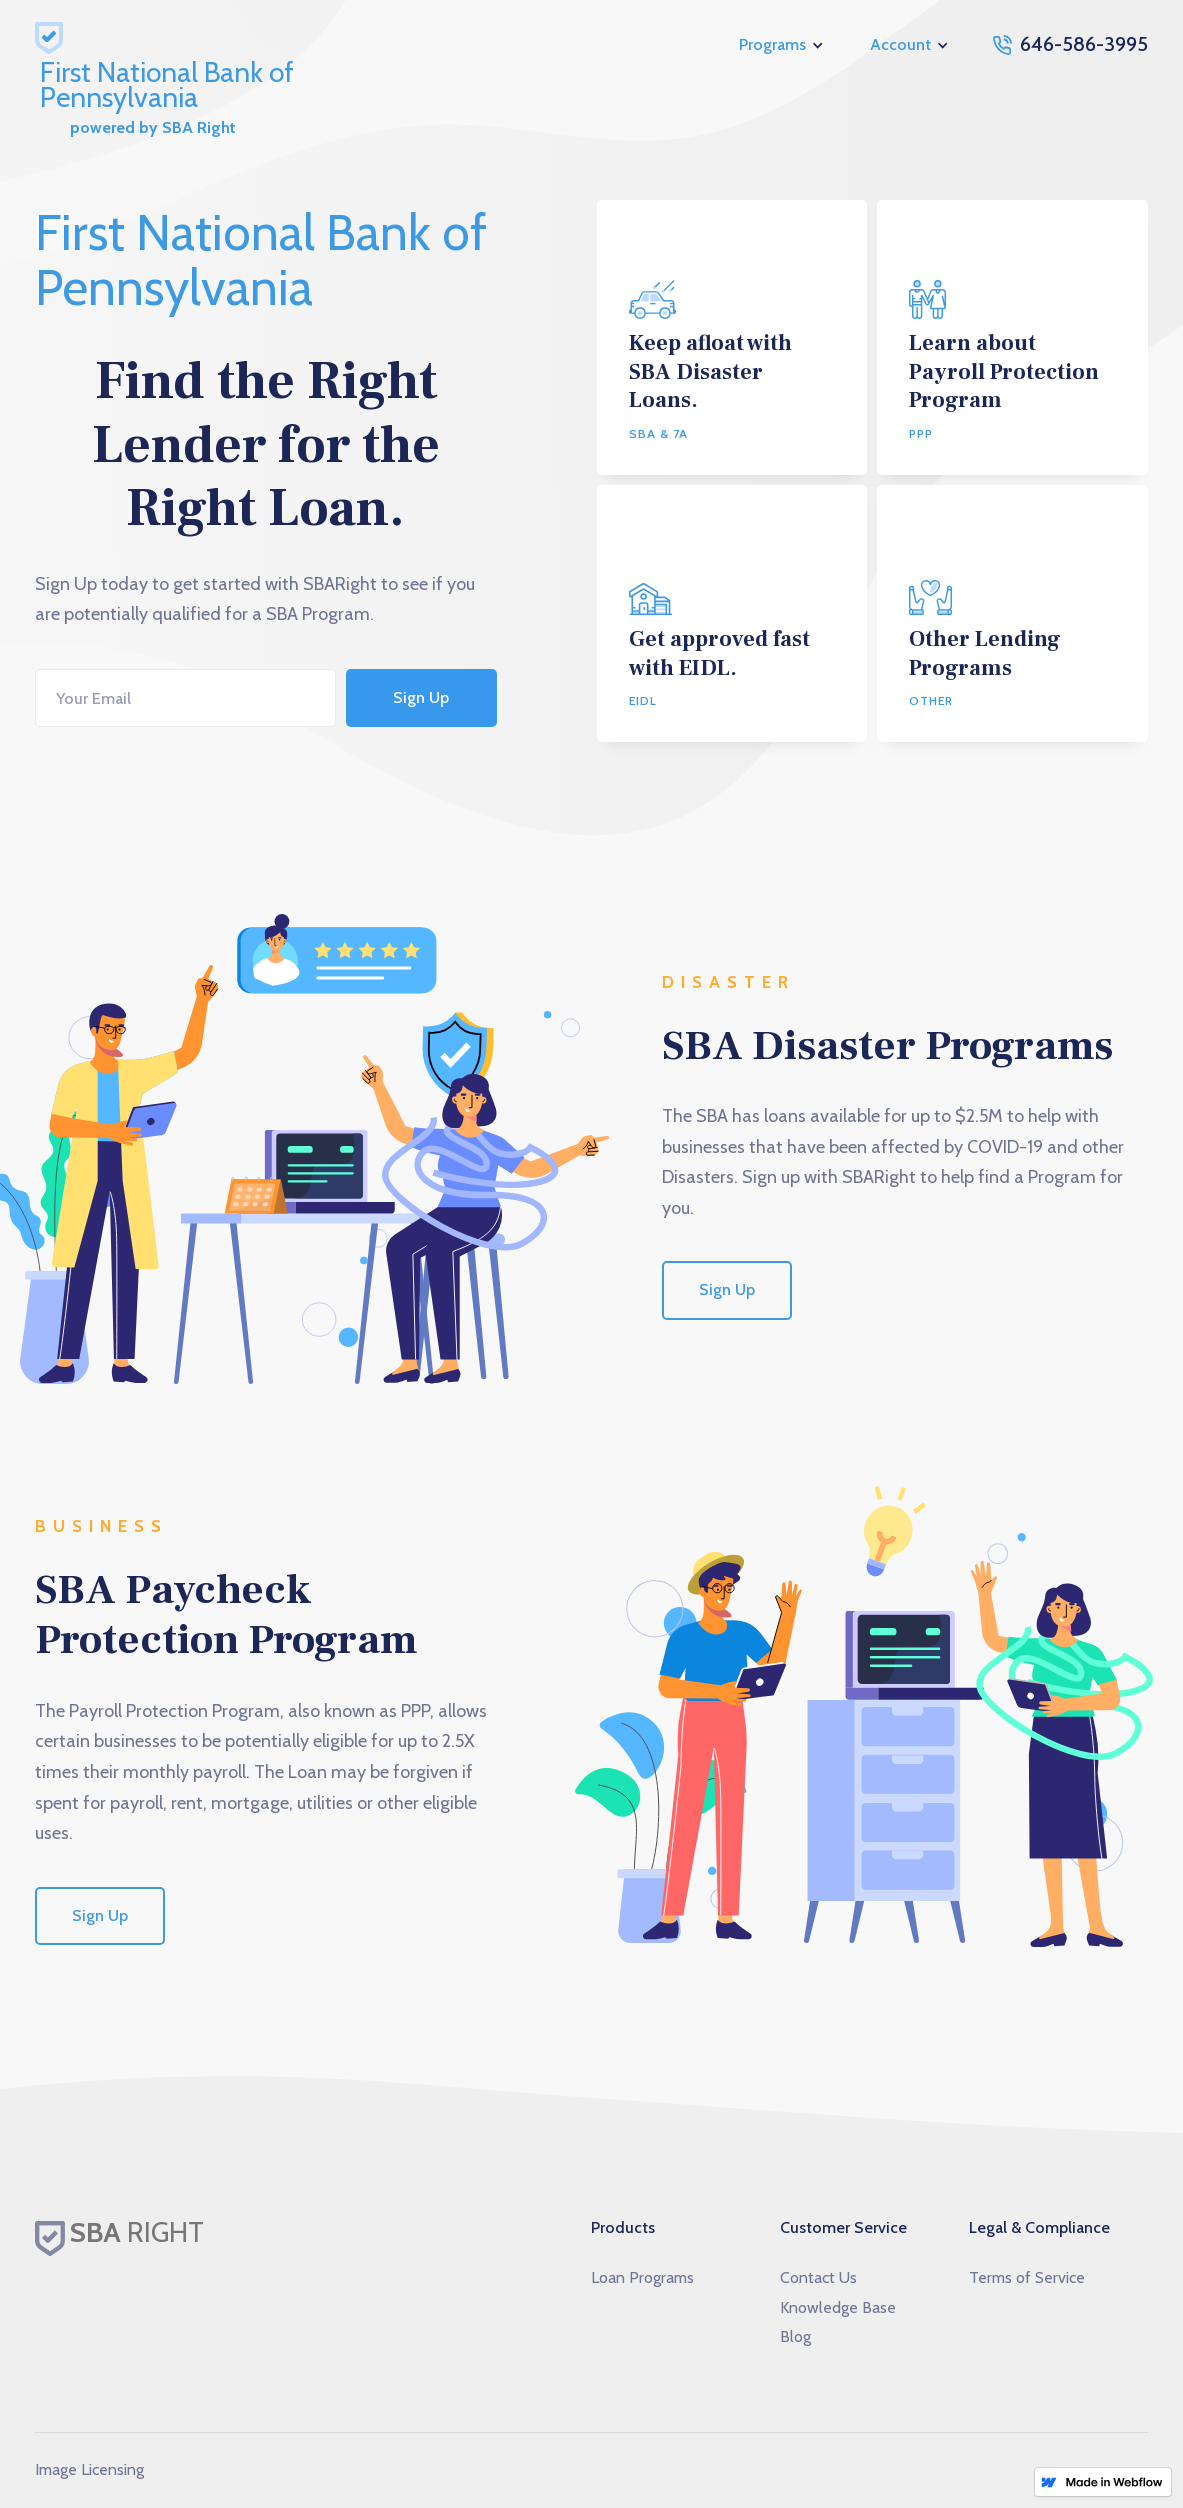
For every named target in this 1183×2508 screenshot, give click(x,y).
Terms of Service (1027, 2277)
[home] (235, 45)
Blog (795, 2336)
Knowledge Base (838, 2307)
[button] (782, 45)
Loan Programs (642, 2277)
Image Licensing (89, 2469)
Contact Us (818, 2277)
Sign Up (727, 1289)
